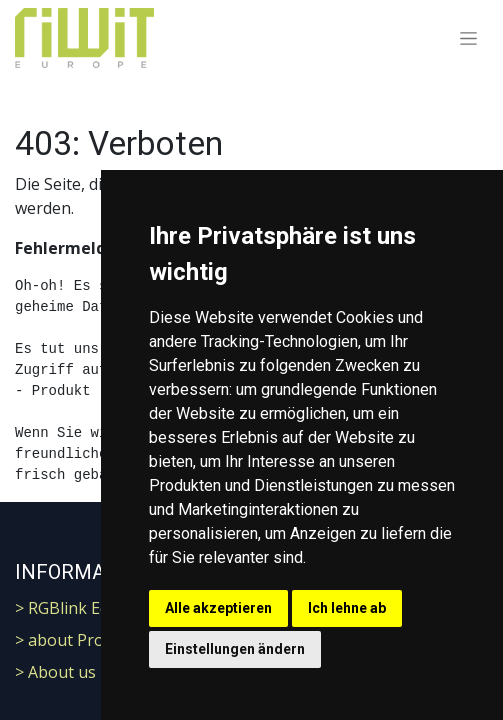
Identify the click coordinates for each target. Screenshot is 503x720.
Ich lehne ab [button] (347, 608)
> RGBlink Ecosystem (92, 608)
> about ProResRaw (88, 640)
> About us (55, 672)
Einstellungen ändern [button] (235, 649)
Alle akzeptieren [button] (218, 608)
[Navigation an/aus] (468, 38)
